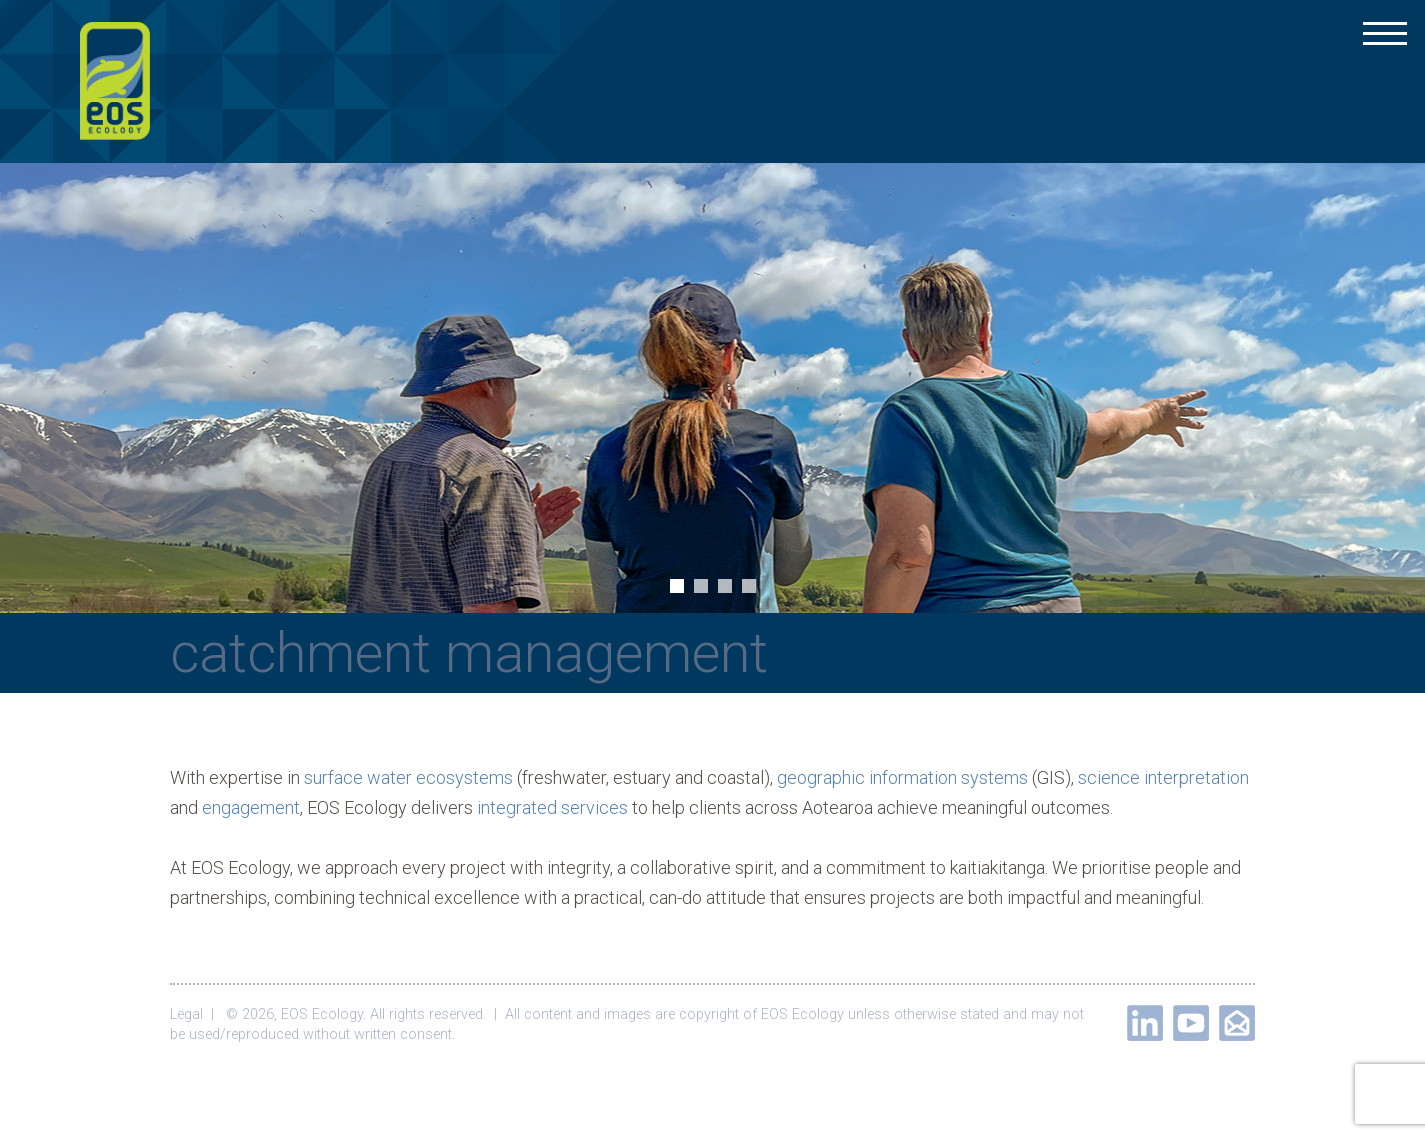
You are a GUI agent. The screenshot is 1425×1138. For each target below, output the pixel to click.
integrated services (552, 807)
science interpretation (1163, 777)
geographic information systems (902, 777)
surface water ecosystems (408, 777)
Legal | (196, 1014)
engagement (251, 807)
